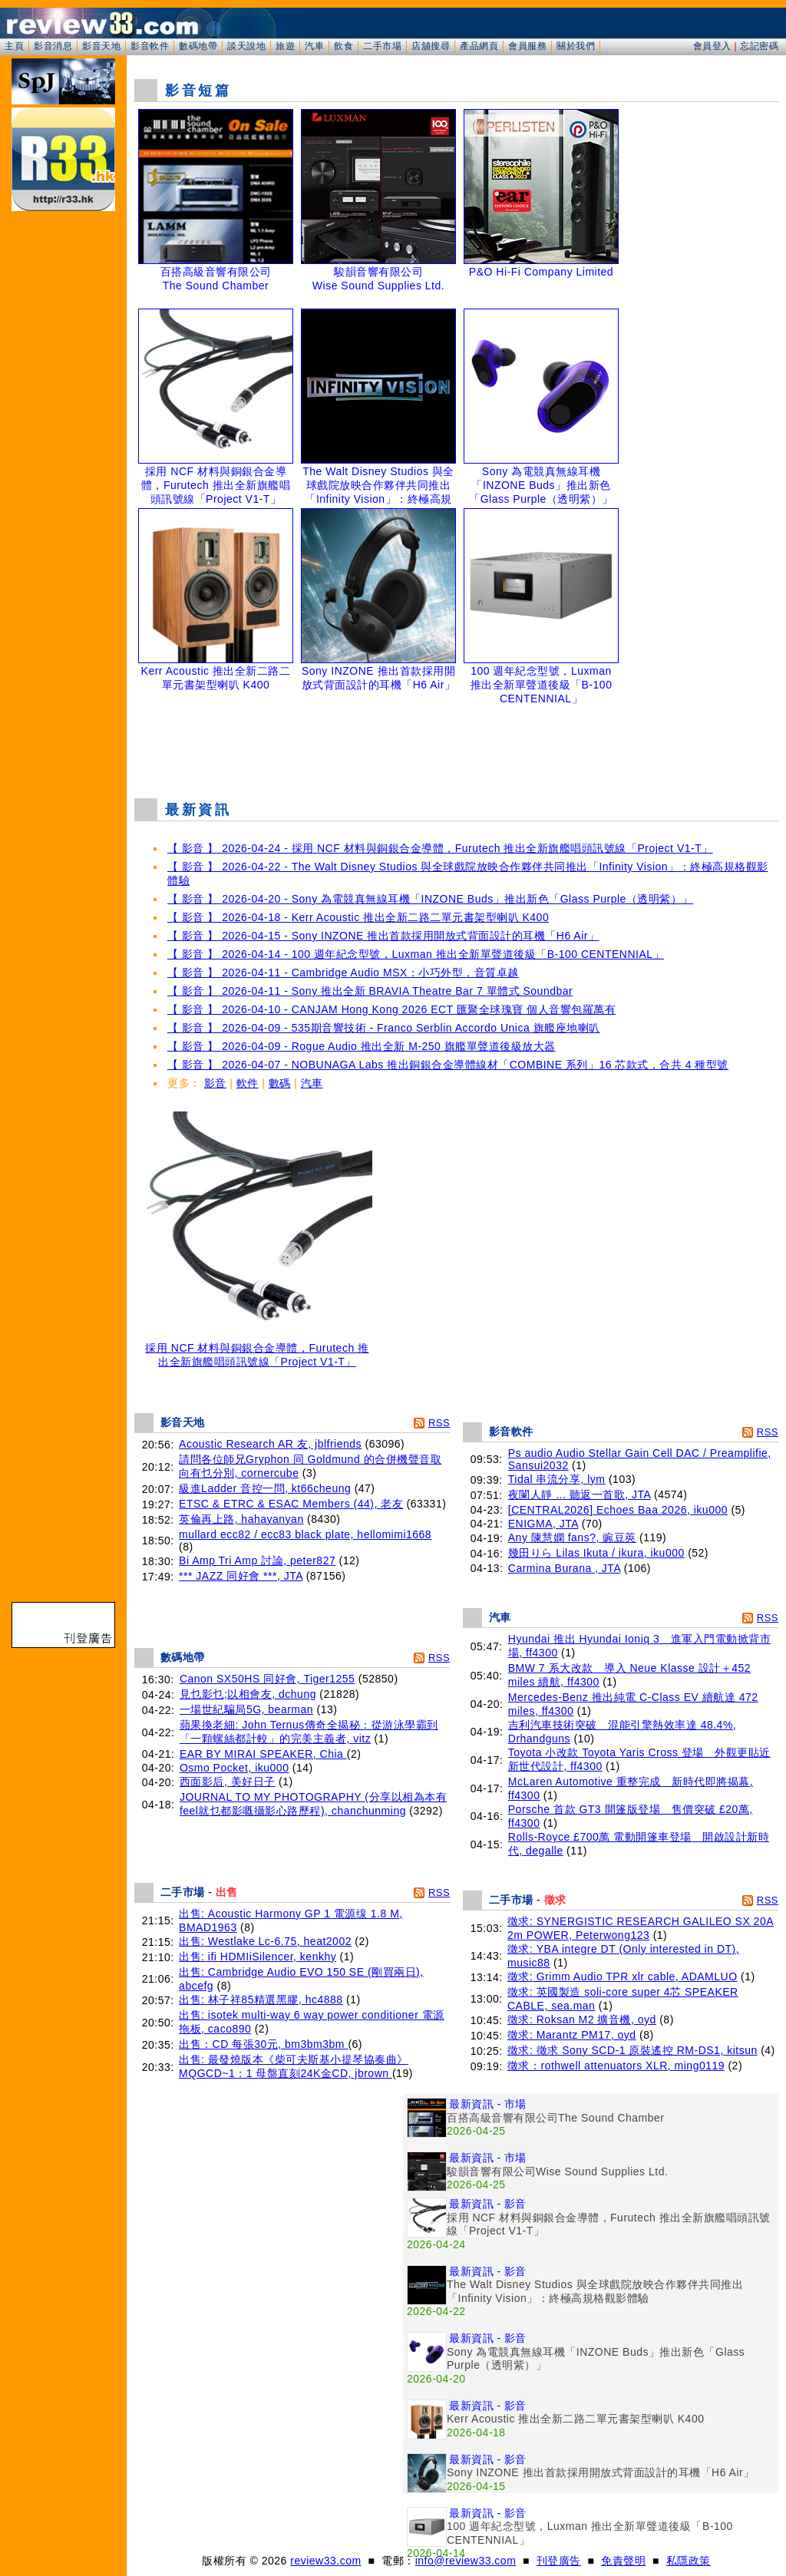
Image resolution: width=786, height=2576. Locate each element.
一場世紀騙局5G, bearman (246, 1709)
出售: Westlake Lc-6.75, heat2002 (265, 1941)
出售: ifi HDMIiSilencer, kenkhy (257, 1956)
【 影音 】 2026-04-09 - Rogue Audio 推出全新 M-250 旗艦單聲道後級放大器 (361, 1046)
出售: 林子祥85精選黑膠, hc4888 (261, 1999)
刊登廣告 (559, 2561)
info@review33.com (466, 2561)
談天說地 (246, 46)
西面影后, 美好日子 (228, 1781)
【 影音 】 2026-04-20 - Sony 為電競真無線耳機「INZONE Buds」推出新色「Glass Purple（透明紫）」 (430, 899)
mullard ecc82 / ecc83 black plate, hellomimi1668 (305, 1534)
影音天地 (101, 46)
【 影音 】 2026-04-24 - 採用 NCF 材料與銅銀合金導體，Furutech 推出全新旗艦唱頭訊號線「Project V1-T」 (440, 848)
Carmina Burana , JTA (564, 1568)
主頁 (14, 46)
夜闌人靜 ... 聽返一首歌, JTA (579, 1494)
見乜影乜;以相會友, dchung (248, 1694)
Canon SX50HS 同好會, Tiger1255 (267, 1679)
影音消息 (53, 46)
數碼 (280, 1083)
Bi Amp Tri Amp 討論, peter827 (257, 1560)
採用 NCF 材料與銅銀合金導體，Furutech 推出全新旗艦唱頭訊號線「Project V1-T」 (257, 1350)
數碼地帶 (198, 46)
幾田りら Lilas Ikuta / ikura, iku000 (596, 1553)
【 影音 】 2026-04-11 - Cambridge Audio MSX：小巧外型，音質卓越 (343, 972)
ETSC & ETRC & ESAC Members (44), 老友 (291, 1504)
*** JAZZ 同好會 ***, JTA (240, 1576)
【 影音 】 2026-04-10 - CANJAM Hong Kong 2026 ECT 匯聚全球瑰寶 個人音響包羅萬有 (391, 1009)
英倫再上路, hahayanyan (241, 1519)
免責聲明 (623, 2561)
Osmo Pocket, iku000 (234, 1768)
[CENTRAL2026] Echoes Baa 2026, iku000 (618, 1510)
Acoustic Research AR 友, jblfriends (270, 1444)
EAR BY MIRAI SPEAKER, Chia (263, 1754)
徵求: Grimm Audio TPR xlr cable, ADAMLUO (622, 1976)
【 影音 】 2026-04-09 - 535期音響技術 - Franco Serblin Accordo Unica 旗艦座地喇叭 (383, 1028)
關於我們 (575, 46)
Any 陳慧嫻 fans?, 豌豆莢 (572, 1537)
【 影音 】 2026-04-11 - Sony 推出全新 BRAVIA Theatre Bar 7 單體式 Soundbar (370, 991)
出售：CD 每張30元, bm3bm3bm (263, 2044)
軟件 (247, 1083)
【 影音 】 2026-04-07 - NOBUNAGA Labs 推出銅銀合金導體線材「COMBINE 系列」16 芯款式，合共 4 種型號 (447, 1064)
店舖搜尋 (430, 46)
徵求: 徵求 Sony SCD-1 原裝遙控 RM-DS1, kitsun (632, 2050)
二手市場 (382, 46)
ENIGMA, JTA (543, 1524)
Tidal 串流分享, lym (557, 1479)
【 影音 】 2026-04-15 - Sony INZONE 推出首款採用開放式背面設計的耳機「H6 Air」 (383, 936)
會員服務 (527, 46)
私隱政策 (688, 2561)
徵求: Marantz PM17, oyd (571, 2035)
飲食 (343, 46)
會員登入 (712, 46)
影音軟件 (149, 46)
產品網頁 (479, 46)
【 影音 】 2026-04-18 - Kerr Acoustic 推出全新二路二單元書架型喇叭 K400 (358, 917)
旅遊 (285, 46)
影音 (215, 1083)
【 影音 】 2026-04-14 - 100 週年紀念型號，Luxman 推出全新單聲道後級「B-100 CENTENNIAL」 (415, 954)
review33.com (325, 2561)
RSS (439, 1422)
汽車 (314, 46)
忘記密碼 (759, 46)
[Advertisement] (456, 747)
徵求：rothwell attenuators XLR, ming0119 (616, 2065)
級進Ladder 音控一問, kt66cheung (265, 1488)
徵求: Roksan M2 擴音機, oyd (581, 2019)
